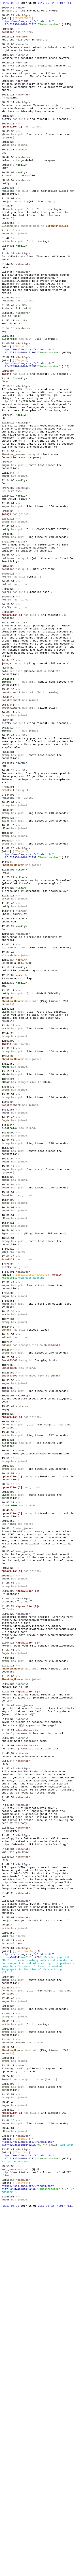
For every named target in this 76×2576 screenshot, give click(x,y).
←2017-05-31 (10, 3)
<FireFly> (23, 1625)
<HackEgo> (23, 17)
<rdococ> (22, 174)
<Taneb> (21, 1063)
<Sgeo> (20, 8)
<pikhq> (21, 890)
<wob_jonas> (24, 1780)
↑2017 (61, 3)
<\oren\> (22, 51)
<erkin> (21, 1120)
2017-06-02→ (46, 3)
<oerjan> (22, 73)
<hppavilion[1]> (28, 1853)
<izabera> (23, 183)
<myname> (22, 42)
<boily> (21, 192)
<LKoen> (21, 1015)
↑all (69, 3)
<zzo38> (21, 356)
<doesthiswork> (27, 2016)
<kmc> (20, 2262)
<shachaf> (23, 110)
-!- (18, 33)
